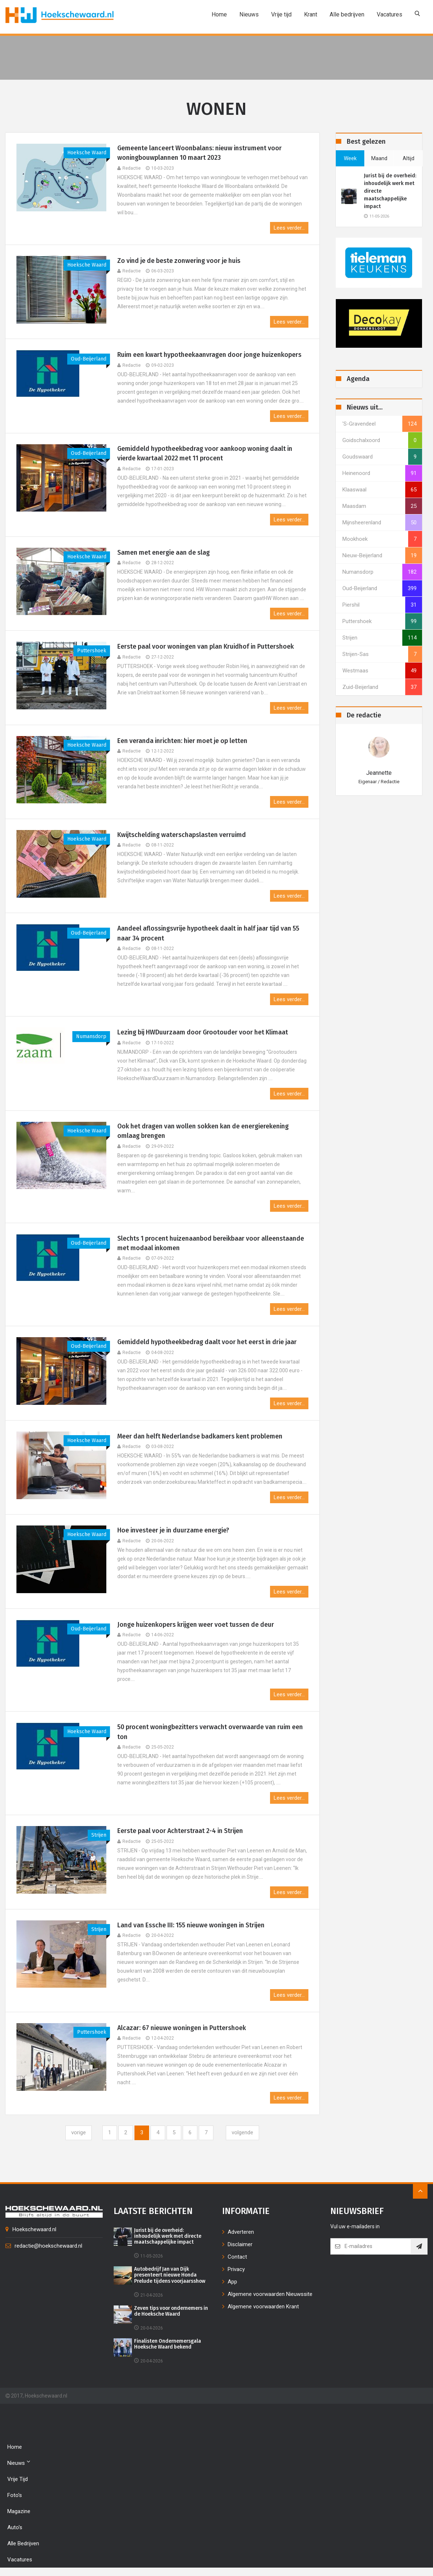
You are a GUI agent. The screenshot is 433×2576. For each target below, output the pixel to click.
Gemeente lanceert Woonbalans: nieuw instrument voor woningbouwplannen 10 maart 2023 (201, 153)
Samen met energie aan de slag (164, 553)
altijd (408, 158)
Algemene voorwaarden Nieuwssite (270, 2294)
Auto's (14, 2528)
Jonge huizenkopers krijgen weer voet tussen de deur (197, 1625)
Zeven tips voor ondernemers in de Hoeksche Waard (170, 2312)
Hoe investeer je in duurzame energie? (175, 1531)
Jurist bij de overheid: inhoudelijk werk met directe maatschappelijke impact (390, 191)
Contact (237, 2256)
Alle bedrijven (347, 14)
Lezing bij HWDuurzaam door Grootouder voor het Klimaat (205, 1033)
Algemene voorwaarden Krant (263, 2306)
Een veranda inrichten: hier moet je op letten (184, 741)
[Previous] (78, 2133)
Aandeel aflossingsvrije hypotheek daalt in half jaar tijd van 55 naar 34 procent (211, 934)
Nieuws (249, 14)
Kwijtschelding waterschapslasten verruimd (182, 835)
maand (379, 158)
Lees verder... (289, 228)
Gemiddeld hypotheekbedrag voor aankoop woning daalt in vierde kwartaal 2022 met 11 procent (206, 454)
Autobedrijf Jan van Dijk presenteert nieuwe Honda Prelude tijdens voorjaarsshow (171, 2276)
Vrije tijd (281, 14)
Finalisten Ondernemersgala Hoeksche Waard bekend (168, 2345)
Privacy (236, 2269)
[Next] (242, 2133)
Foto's (14, 2496)
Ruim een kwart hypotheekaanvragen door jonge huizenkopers (211, 355)
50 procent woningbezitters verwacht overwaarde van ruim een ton (212, 1733)
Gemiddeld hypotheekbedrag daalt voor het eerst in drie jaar (209, 1343)
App (232, 2281)
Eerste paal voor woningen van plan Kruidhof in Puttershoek (207, 647)
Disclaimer (240, 2244)
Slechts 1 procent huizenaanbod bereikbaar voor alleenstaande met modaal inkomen (212, 1244)
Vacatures (389, 14)
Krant (310, 14)
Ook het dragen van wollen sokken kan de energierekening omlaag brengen (205, 1131)
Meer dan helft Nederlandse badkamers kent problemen (201, 1437)
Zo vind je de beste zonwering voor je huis (181, 261)
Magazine (18, 2512)
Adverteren (241, 2232)
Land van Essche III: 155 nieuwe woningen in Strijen (193, 1925)
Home (219, 14)
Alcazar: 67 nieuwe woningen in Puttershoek (183, 2028)
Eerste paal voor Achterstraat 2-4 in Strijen (182, 1832)
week (350, 158)
